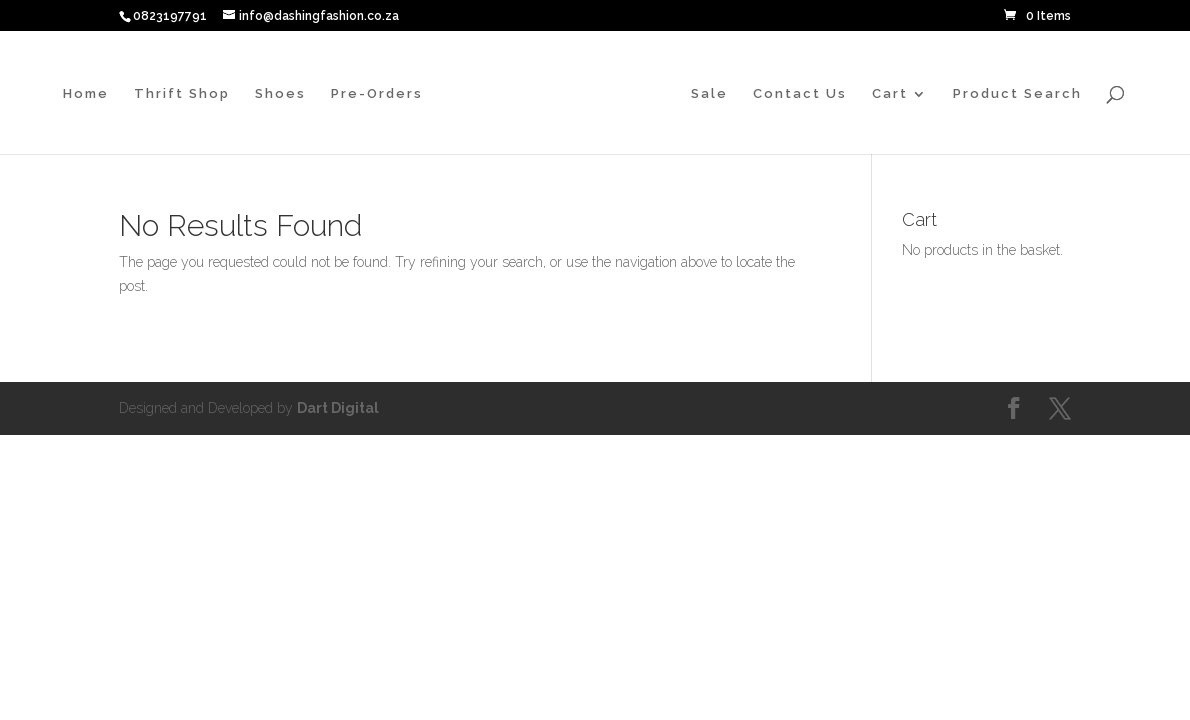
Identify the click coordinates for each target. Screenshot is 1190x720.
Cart (890, 94)
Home (86, 94)
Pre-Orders (377, 94)
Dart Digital (338, 408)
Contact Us (800, 94)
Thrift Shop (182, 94)
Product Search (1017, 94)
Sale (709, 94)
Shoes (280, 94)
